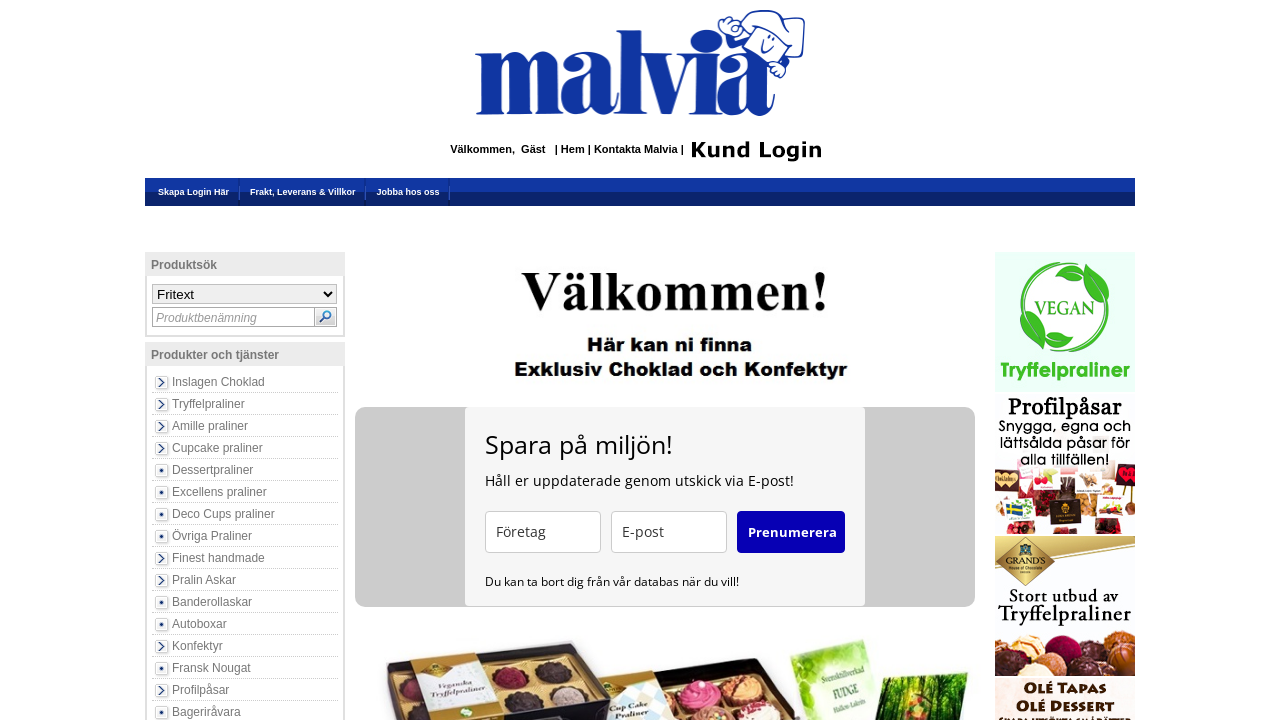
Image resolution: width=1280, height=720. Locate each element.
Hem (574, 150)
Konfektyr (197, 646)
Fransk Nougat (211, 668)
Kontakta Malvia (637, 150)
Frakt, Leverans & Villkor (302, 192)
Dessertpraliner (212, 470)
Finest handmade (218, 558)
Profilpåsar (200, 690)
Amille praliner (210, 426)
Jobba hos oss (407, 192)
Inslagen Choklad (218, 382)
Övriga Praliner (212, 536)
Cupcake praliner (217, 448)
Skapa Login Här (193, 192)
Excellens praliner (219, 492)
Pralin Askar (204, 580)
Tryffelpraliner (208, 404)
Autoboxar (199, 624)
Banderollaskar (212, 602)
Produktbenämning (206, 318)
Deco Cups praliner (223, 514)
